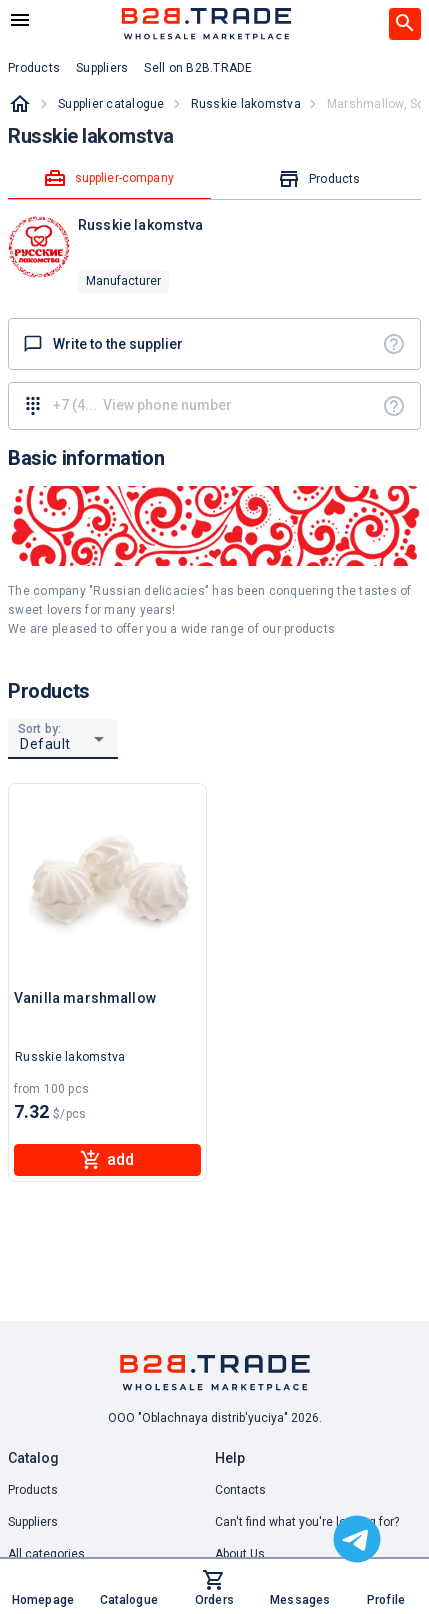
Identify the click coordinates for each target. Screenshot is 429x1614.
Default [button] (45, 744)
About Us (240, 1554)
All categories (46, 1554)
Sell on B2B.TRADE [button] (198, 68)
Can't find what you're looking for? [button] (307, 1522)
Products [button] (34, 68)
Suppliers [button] (102, 68)
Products (33, 1490)
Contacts (240, 1490)
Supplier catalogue (111, 104)
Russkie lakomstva (246, 104)
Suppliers (33, 1522)
